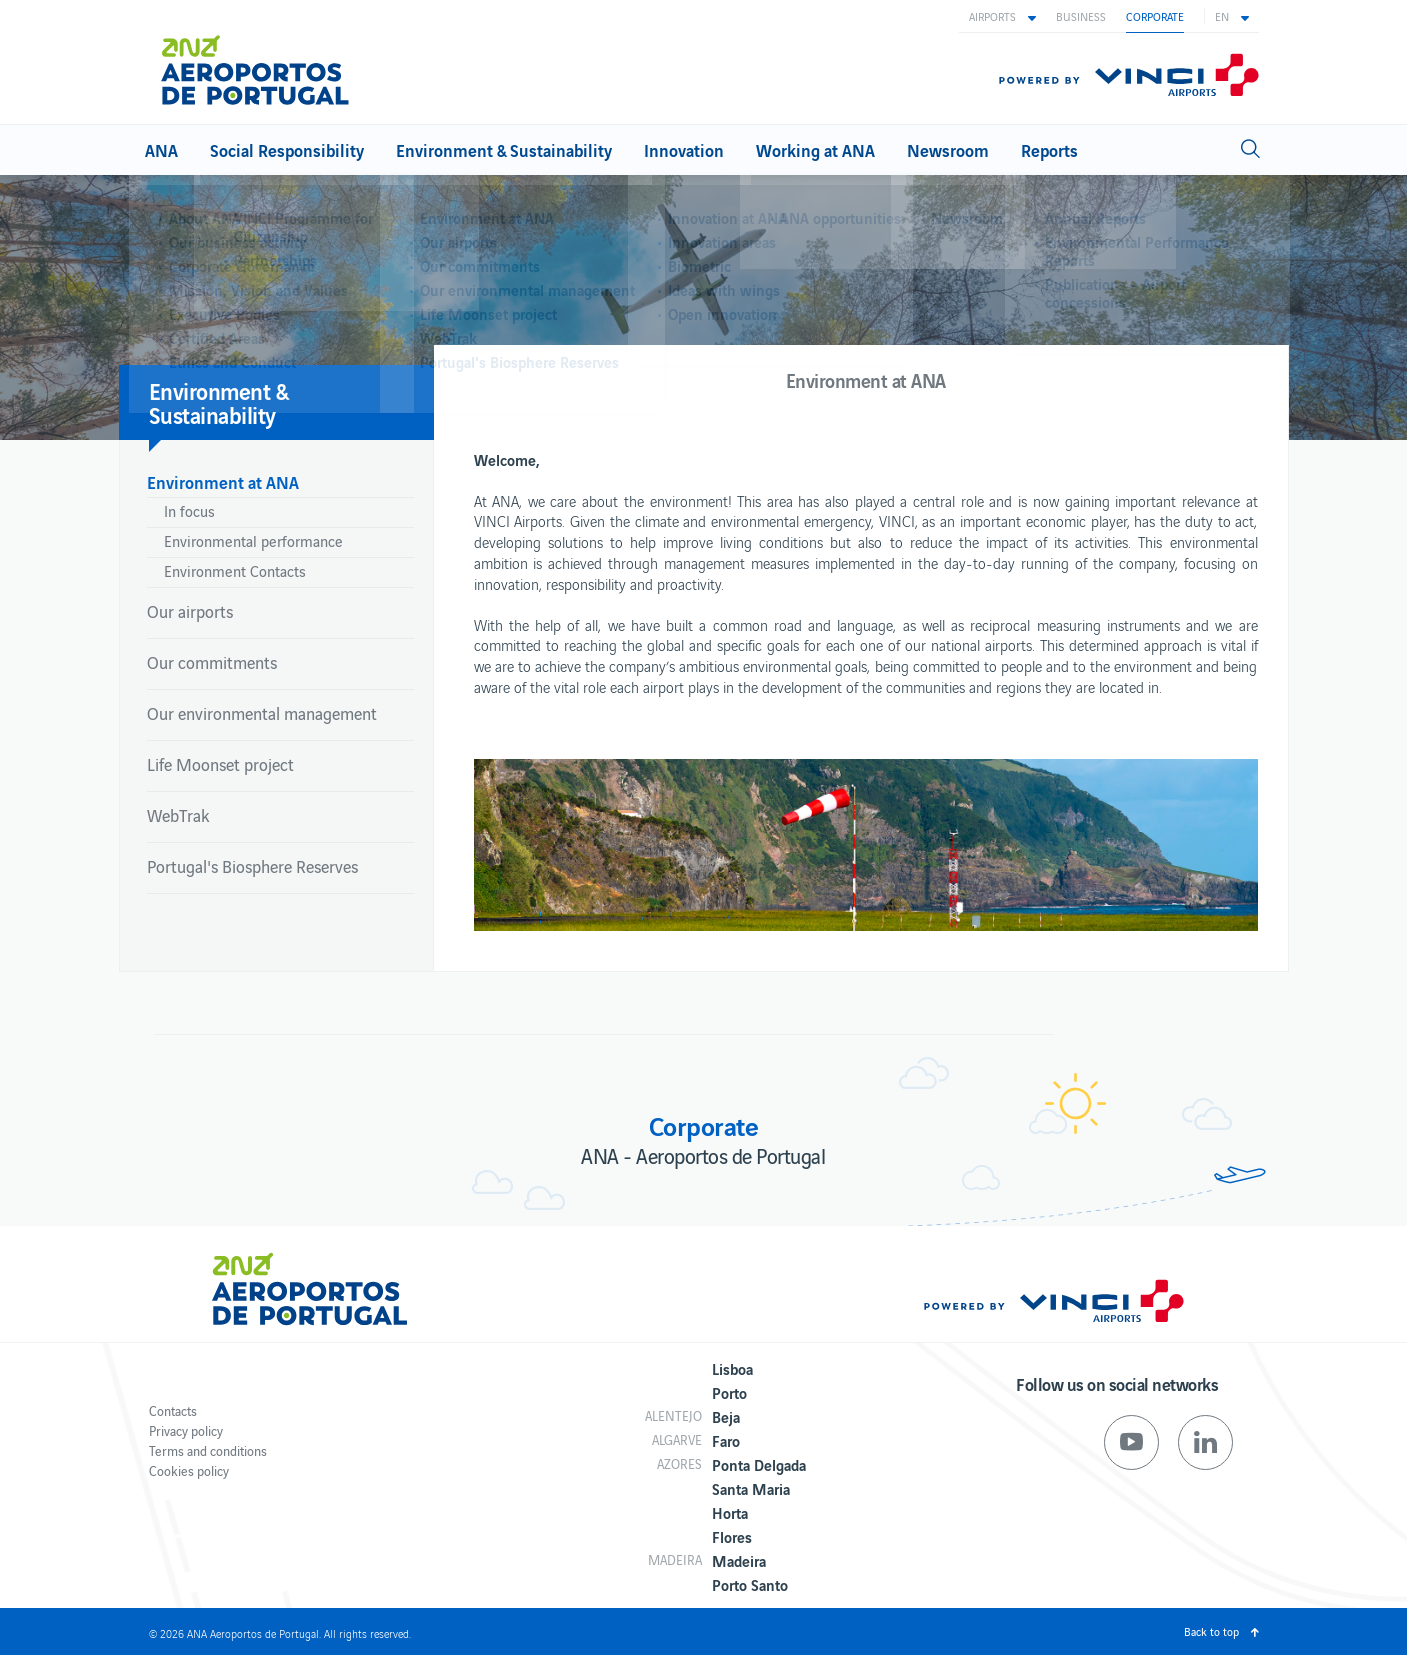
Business (1081, 16)
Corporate (1155, 16)
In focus (189, 510)
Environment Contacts (235, 570)
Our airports (190, 611)
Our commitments (212, 662)
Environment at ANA (223, 481)
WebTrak (178, 815)
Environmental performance (253, 540)
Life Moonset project (220, 764)
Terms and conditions (208, 1450)
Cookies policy (189, 1470)
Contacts (173, 1410)
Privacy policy (186, 1430)
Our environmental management (262, 713)
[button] (1002, 16)
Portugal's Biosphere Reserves (252, 866)
